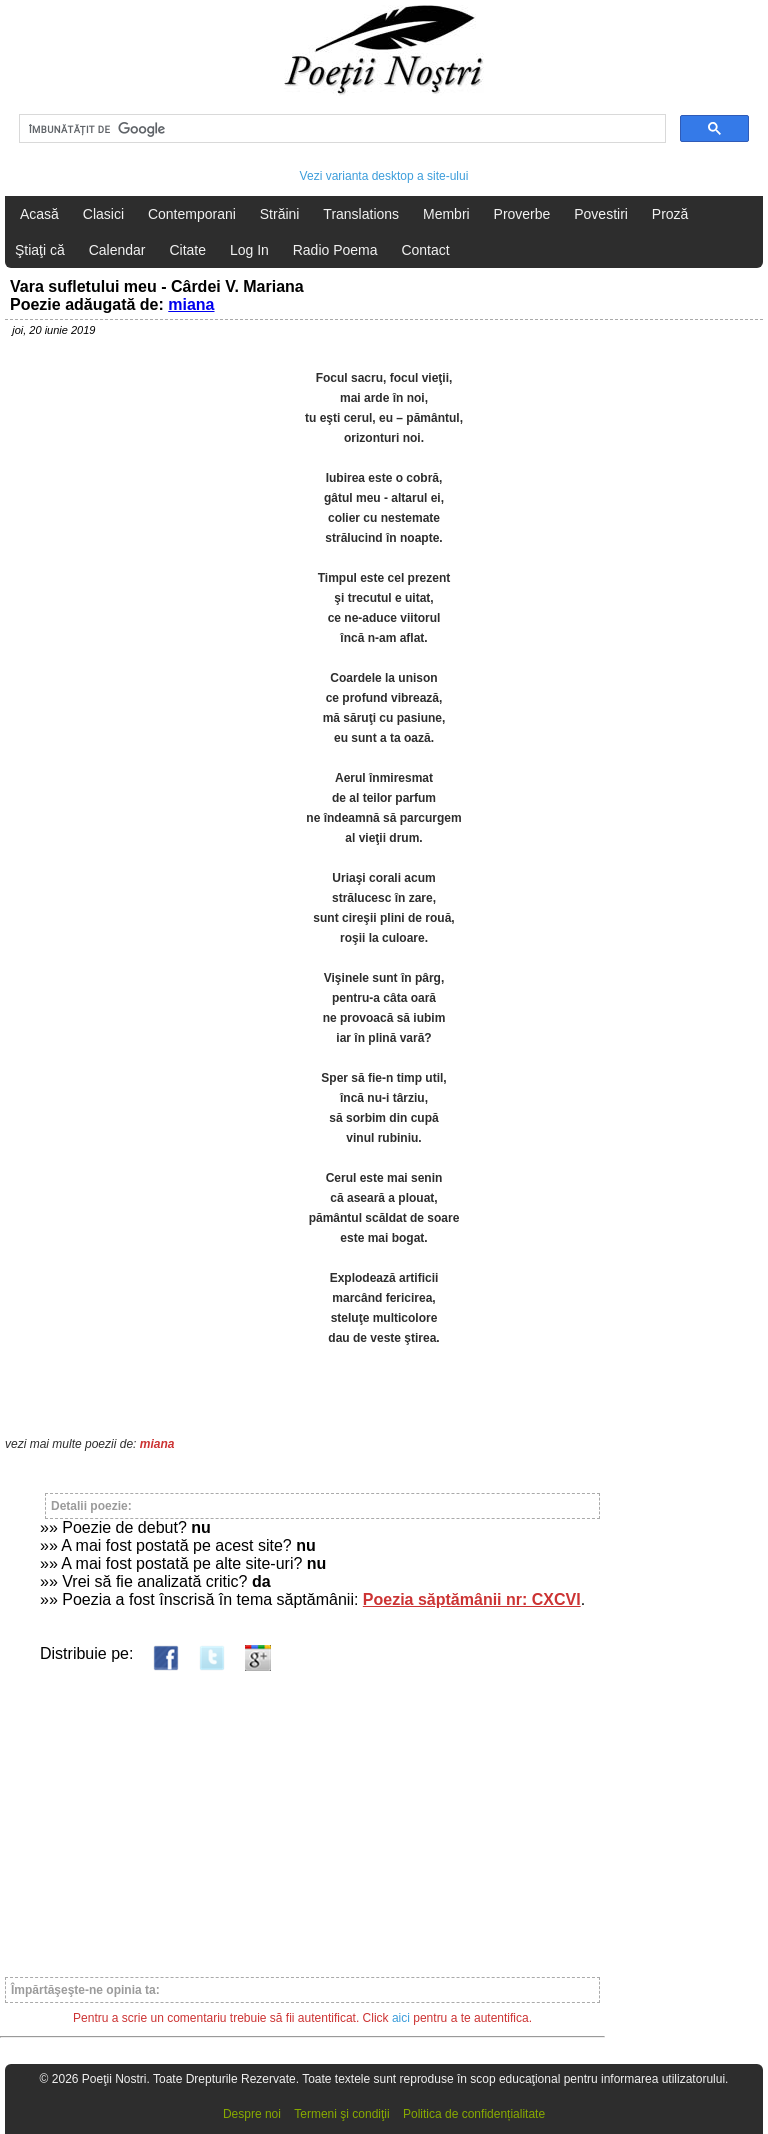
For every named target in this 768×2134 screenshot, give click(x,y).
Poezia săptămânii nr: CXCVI (472, 1599)
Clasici (103, 214)
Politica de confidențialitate (474, 2114)
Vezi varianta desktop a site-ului (384, 176)
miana (191, 304)
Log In (249, 250)
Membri (446, 214)
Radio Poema (335, 250)
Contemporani (192, 214)
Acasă (39, 214)
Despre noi (252, 2114)
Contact (425, 250)
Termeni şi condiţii (341, 2114)
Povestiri (601, 214)
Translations (361, 214)
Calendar (117, 250)
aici (401, 2018)
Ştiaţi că (40, 250)
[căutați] (340, 129)
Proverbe (522, 214)
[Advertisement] (302, 1815)
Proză (670, 214)
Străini (280, 214)
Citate (187, 250)
